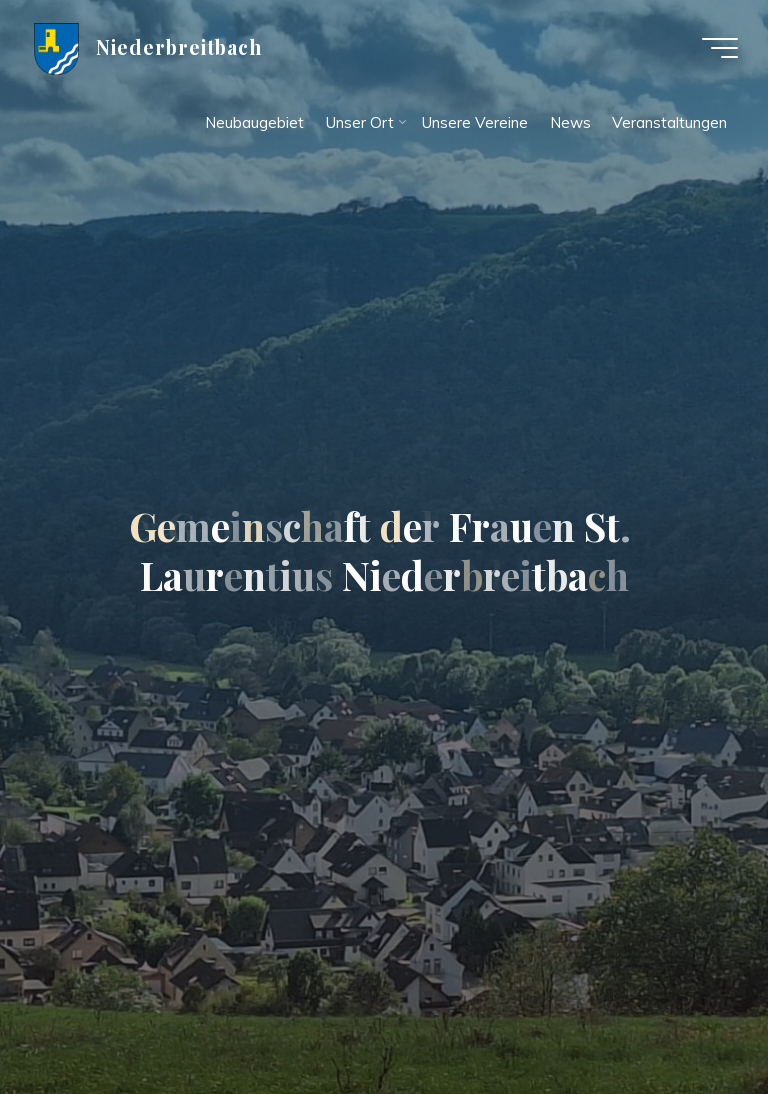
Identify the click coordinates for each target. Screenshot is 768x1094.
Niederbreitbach (179, 47)
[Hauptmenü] (720, 48)
